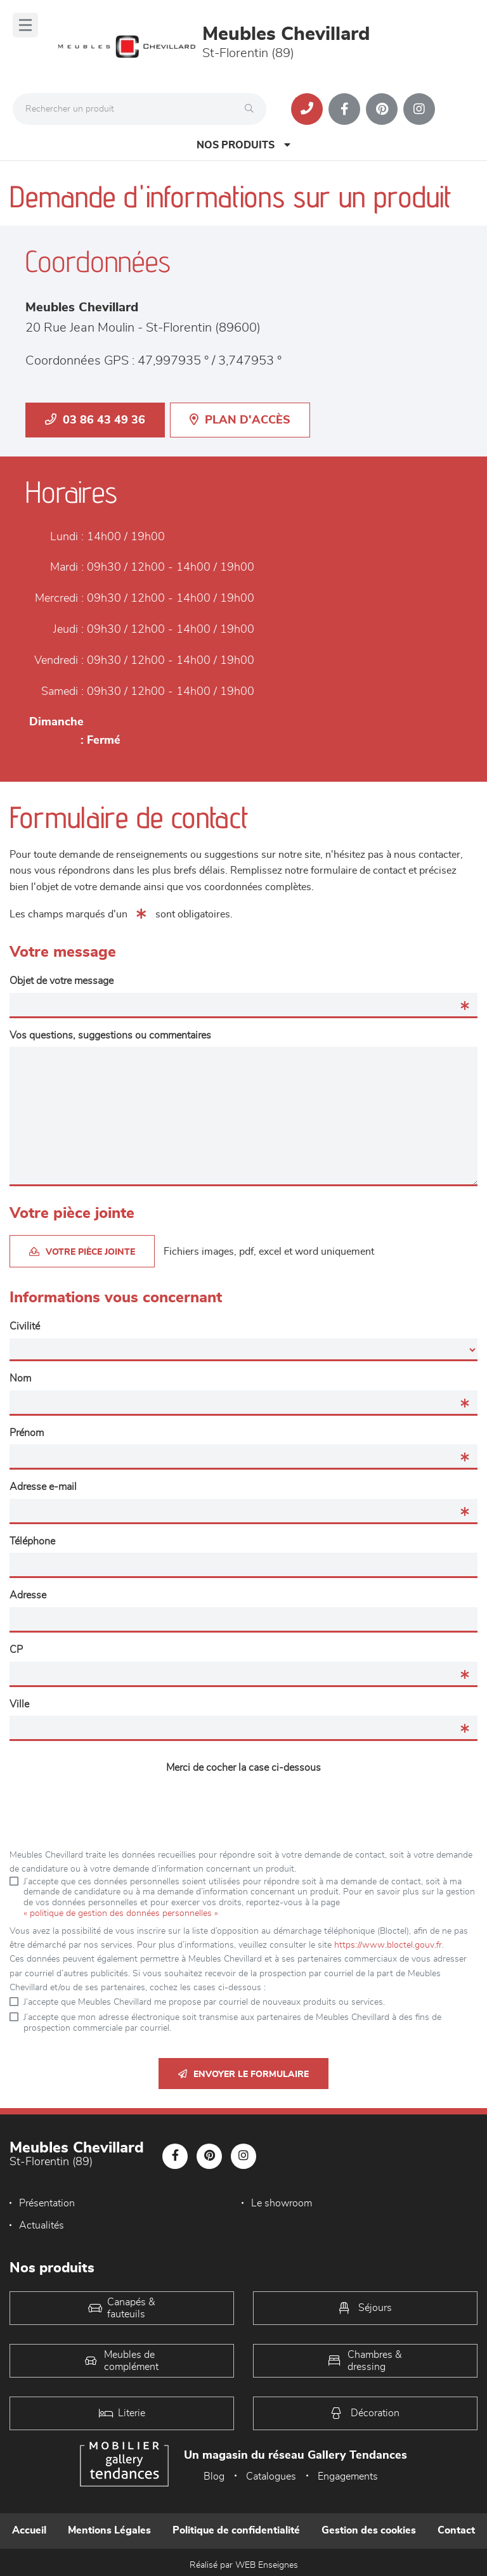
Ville (19, 1704)
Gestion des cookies (368, 2530)
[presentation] (243, 1804)
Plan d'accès (240, 419)
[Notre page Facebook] (344, 109)
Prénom (27, 1433)
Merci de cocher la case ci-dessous (243, 1768)
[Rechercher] (252, 109)
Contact (456, 2530)
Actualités (41, 2225)
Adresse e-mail (43, 1487)
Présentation (47, 2203)
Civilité (25, 1326)
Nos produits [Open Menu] (243, 144)
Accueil (29, 2530)
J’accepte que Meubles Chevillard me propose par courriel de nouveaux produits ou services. (204, 2002)
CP (16, 1650)
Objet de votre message (62, 981)
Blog (214, 2476)
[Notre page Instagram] (419, 109)
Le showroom (281, 2203)
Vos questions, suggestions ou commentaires (110, 1035)
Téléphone (32, 1541)
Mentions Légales (109, 2530)
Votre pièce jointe (82, 1252)
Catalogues (271, 2476)
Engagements (348, 2476)
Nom (20, 1378)
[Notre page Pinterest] (382, 109)
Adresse (28, 1595)
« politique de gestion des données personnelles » (120, 1913)
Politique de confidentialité (236, 2530)
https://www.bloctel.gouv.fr (388, 1945)
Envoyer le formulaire (243, 2074)
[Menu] (25, 25)
